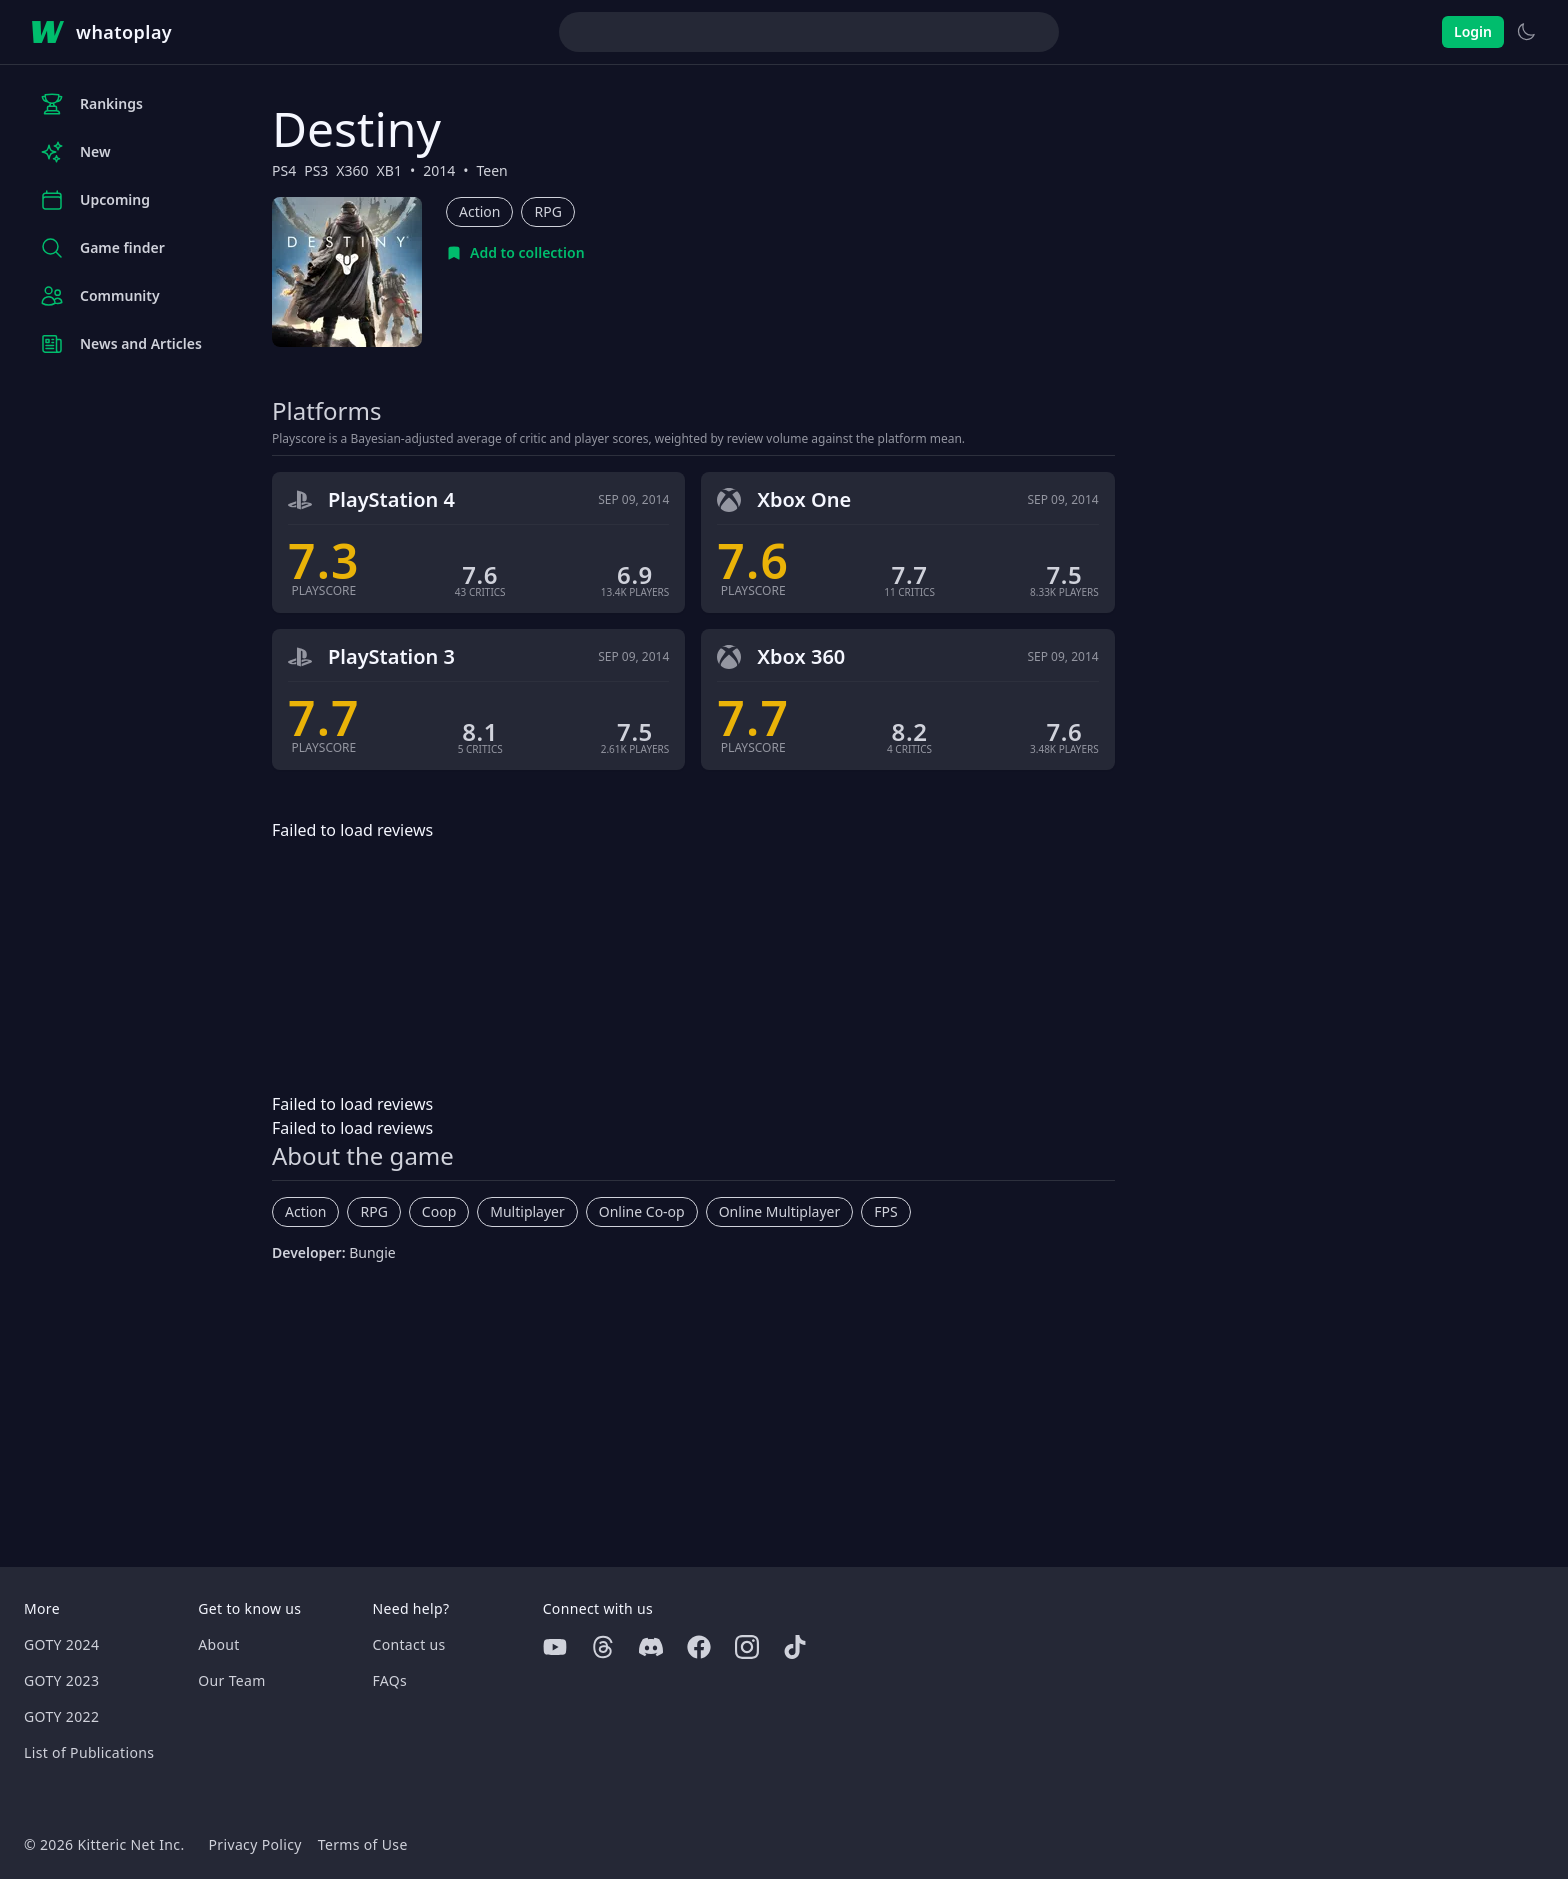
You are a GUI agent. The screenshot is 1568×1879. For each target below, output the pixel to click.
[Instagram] (747, 1647)
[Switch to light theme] (1526, 32)
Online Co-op (642, 1211)
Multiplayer (527, 1211)
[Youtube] (555, 1647)
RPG (547, 211)
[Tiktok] (795, 1647)
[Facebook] (699, 1647)
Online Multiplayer (780, 1211)
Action (479, 211)
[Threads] (603, 1647)
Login (1473, 31)
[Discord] (651, 1647)
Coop (439, 1211)
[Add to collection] (515, 253)
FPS (885, 1211)
